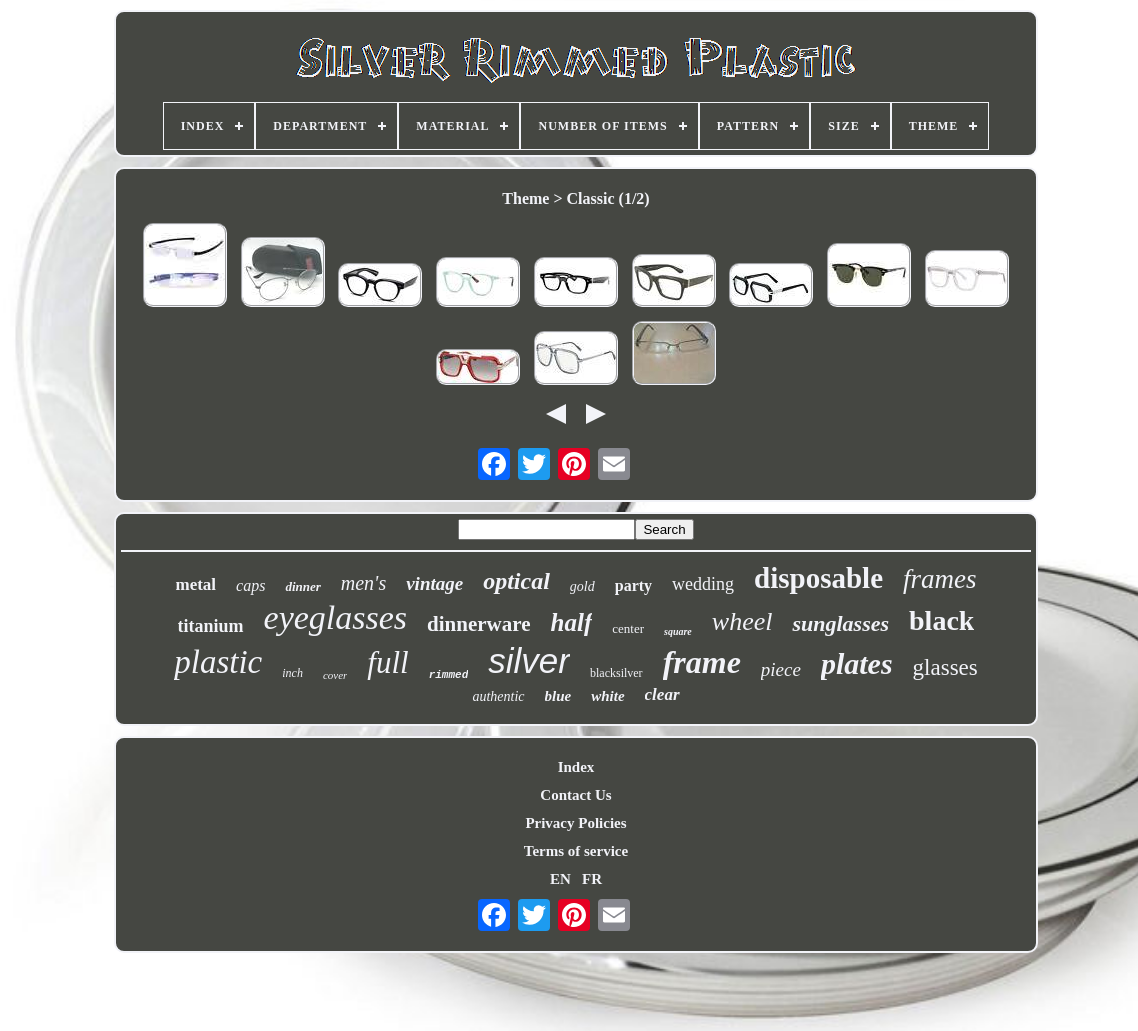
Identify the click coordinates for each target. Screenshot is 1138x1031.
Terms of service (576, 851)
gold (582, 586)
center (628, 628)
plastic (218, 662)
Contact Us (575, 795)
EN (560, 879)
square (678, 631)
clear (662, 694)
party (633, 585)
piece (781, 669)
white (607, 696)
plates (857, 663)
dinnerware (478, 624)
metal (195, 584)
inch (292, 673)
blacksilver (616, 673)
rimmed (449, 675)
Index (576, 767)
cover (335, 675)
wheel (742, 621)
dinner (302, 586)
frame (702, 662)
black (941, 620)
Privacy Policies (575, 823)
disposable (818, 578)
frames (940, 579)
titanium (211, 626)
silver (529, 660)
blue (558, 696)
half (572, 622)
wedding (703, 584)
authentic (498, 696)
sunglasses (840, 623)
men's (363, 583)
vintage (434, 583)
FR (592, 879)
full (387, 662)
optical (516, 581)
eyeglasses (336, 617)
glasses (945, 667)
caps (250, 585)
